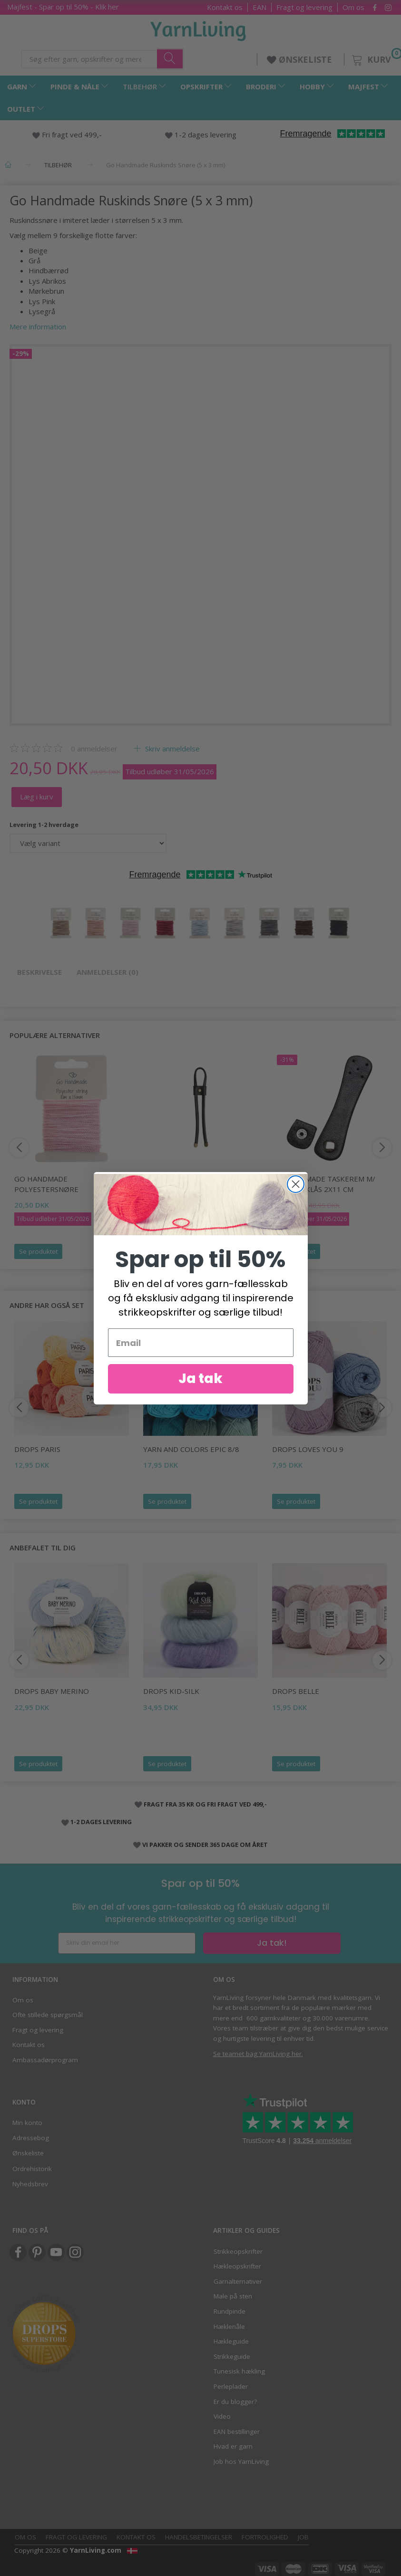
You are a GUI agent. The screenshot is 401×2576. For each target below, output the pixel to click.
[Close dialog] (295, 1184)
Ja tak (200, 1378)
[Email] (200, 1342)
